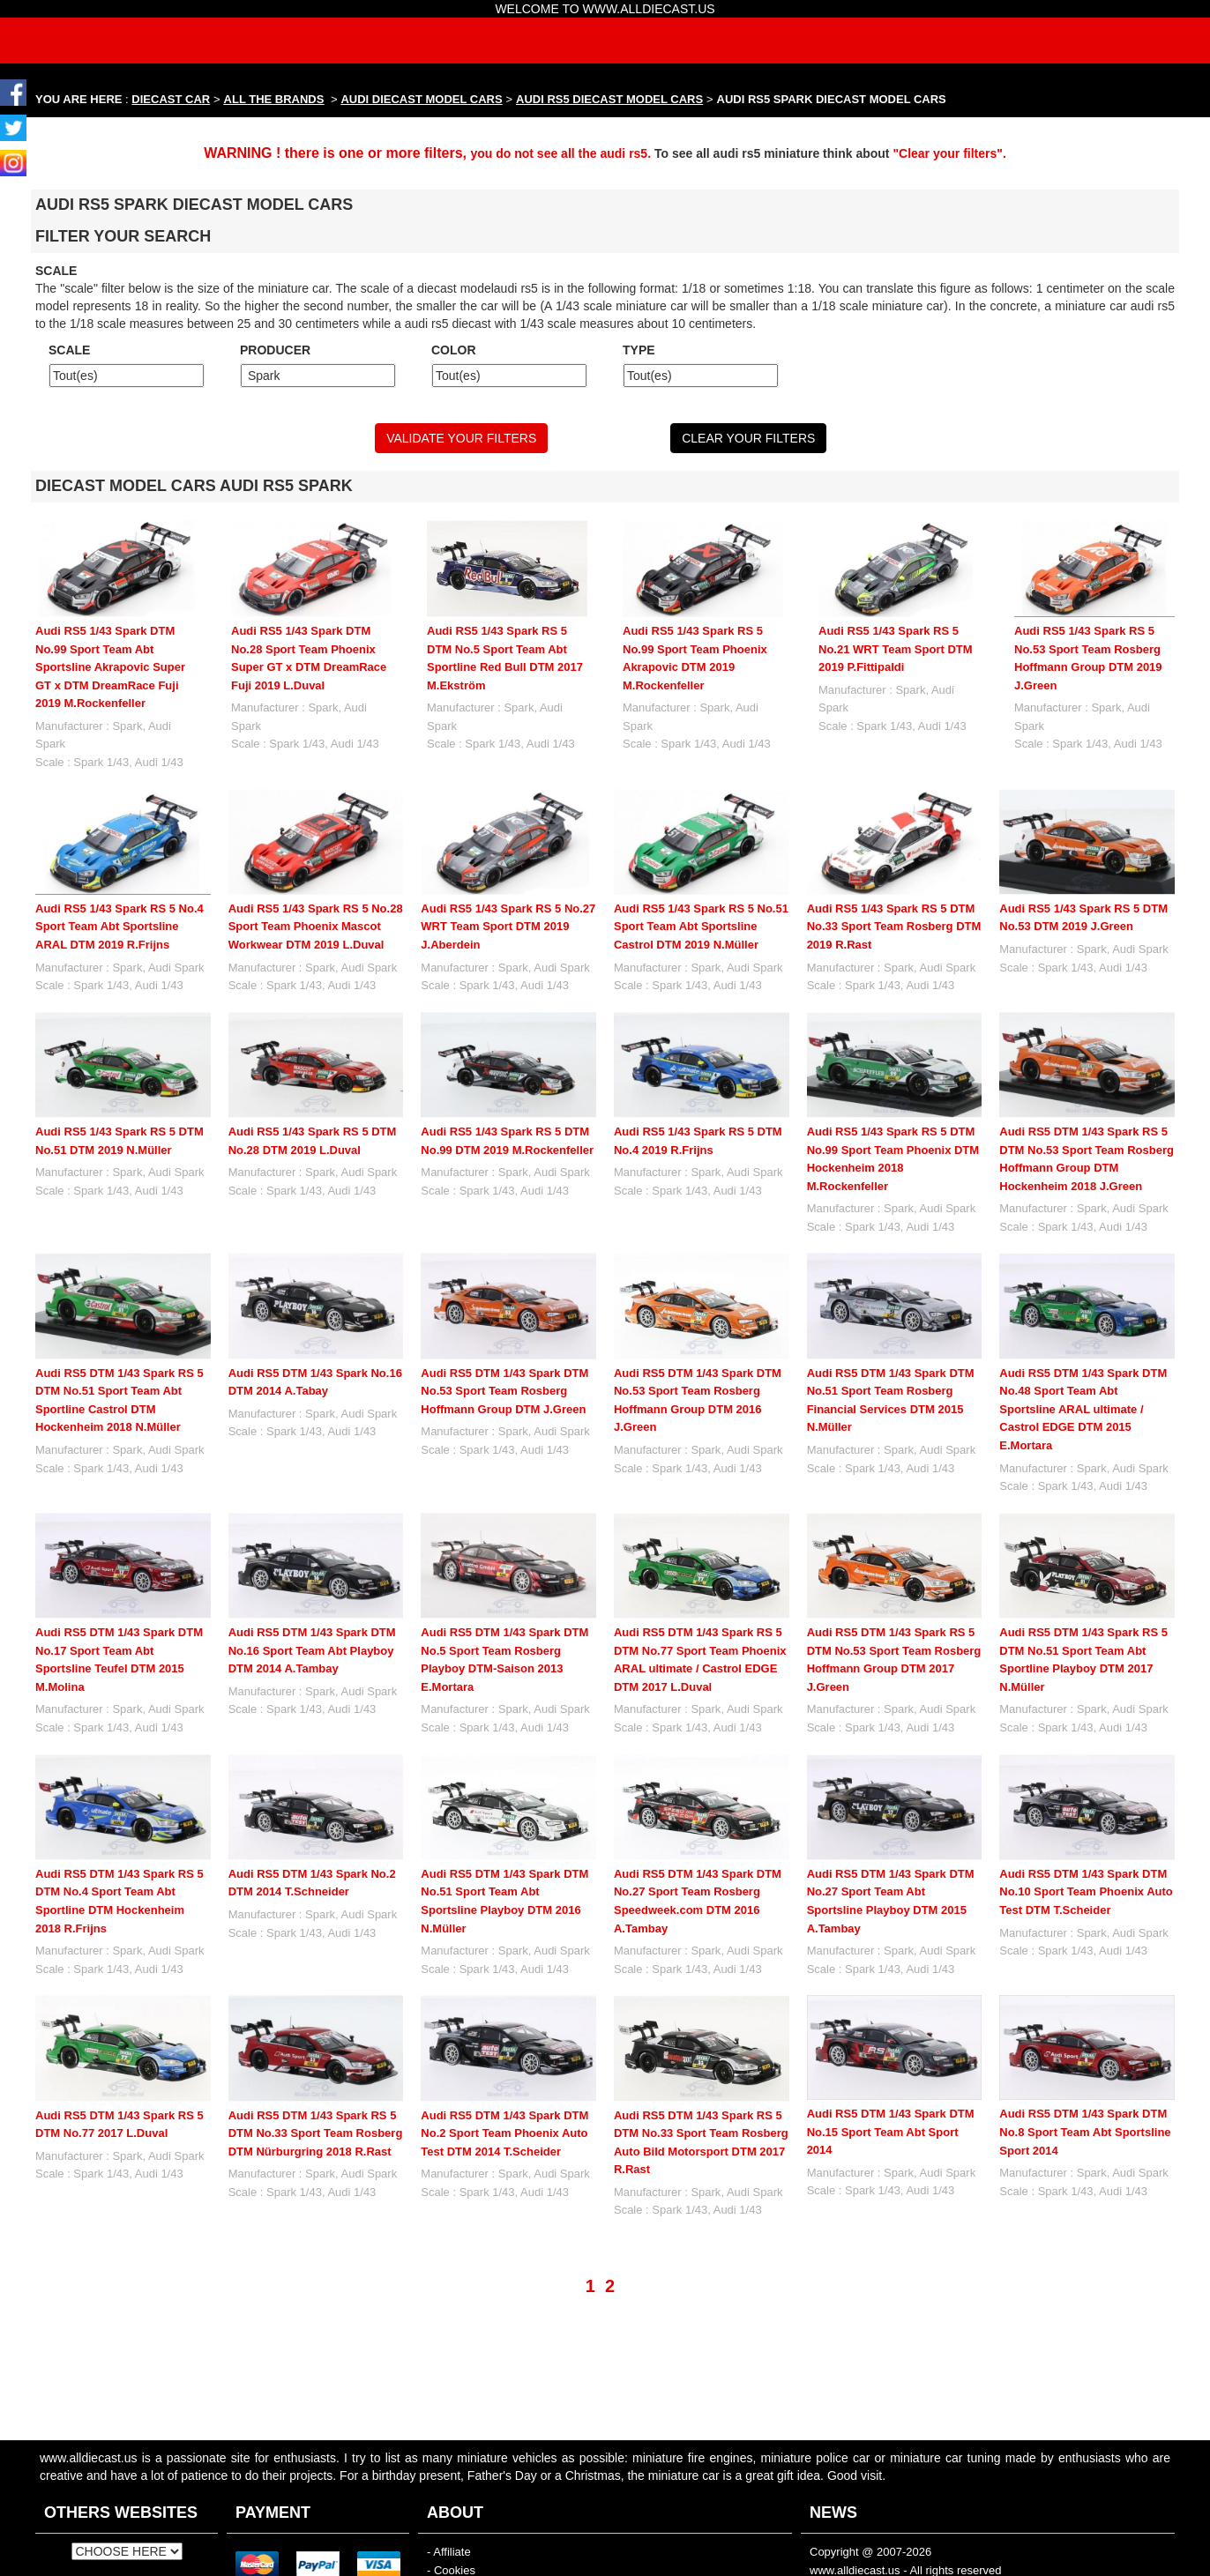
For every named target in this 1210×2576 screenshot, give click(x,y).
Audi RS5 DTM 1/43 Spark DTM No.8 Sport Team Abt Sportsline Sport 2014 (1084, 2131)
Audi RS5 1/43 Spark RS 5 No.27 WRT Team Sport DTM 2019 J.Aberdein (508, 926)
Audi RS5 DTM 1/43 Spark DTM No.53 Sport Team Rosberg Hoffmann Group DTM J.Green (504, 1391)
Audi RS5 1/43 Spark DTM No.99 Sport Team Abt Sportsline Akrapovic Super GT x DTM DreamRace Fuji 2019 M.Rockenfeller (110, 667)
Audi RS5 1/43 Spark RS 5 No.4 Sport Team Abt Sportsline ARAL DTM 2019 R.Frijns (119, 926)
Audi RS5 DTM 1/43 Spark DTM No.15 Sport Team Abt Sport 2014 (891, 2131)
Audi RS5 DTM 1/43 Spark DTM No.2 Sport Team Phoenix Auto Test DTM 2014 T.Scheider (504, 2133)
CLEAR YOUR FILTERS (748, 438)
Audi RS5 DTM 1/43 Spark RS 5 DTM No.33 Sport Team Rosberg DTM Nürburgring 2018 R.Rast (315, 2133)
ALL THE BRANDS (274, 99)
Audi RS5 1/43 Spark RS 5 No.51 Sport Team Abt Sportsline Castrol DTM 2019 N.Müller (701, 926)
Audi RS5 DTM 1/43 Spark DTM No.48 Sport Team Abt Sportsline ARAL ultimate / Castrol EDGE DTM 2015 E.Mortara (1083, 1409)
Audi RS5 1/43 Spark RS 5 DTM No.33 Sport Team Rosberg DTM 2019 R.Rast (894, 926)
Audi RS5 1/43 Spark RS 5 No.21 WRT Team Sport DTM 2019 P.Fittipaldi (895, 649)
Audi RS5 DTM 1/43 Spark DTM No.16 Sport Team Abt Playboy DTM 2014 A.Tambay (312, 1650)
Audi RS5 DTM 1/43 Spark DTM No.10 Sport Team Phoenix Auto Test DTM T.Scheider (1085, 1892)
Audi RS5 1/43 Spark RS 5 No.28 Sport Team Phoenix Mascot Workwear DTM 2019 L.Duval (315, 926)
